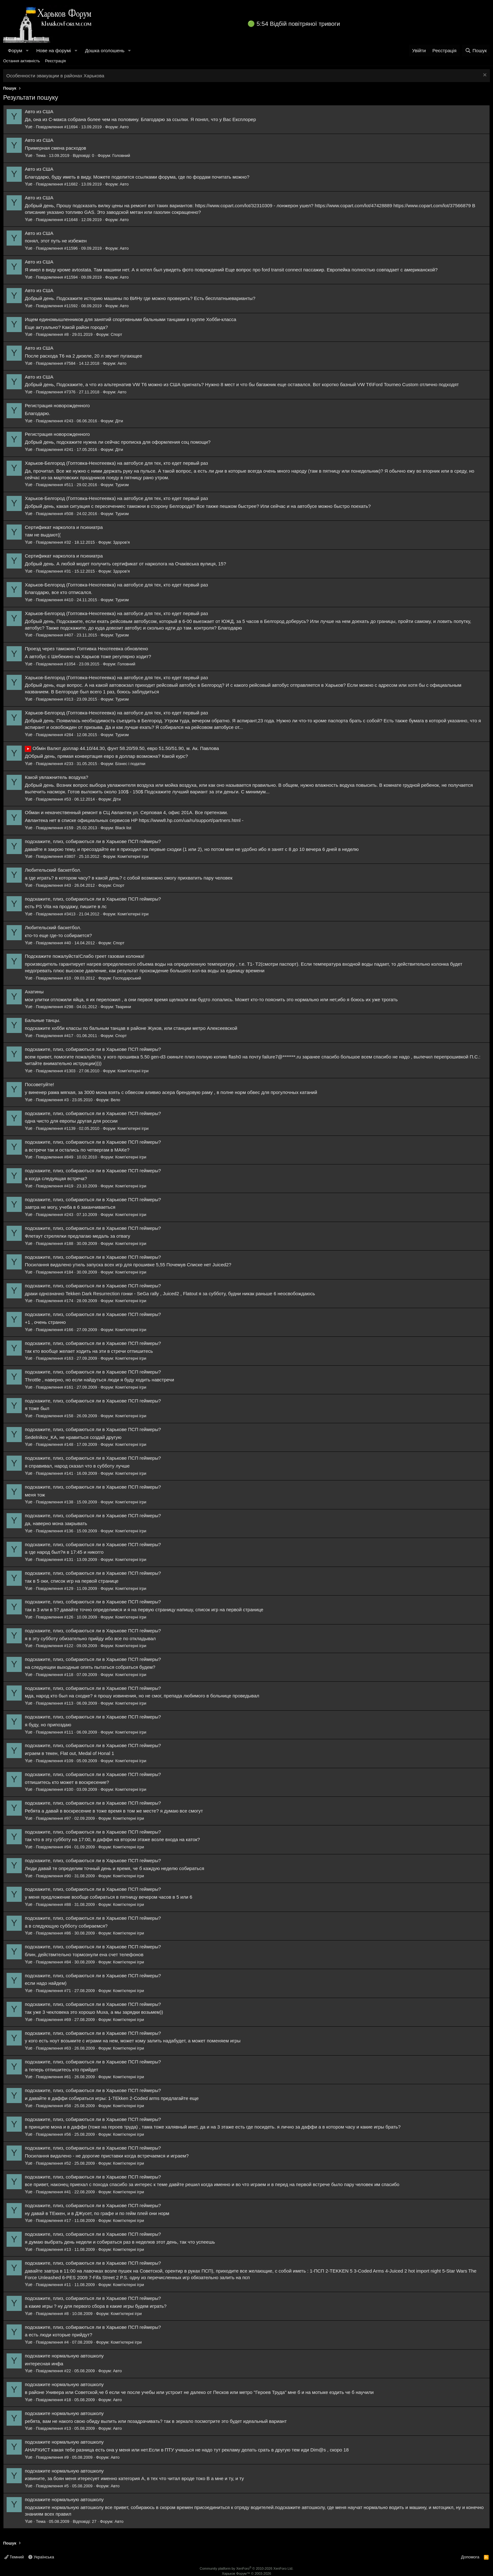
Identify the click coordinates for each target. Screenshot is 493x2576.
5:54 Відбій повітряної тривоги (298, 23)
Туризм (122, 484)
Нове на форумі (53, 50)
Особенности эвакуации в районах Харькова (55, 75)
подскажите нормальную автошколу (64, 2355)
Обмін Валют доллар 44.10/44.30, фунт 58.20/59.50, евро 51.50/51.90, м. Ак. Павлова (122, 748)
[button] (27, 50)
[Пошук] (476, 50)
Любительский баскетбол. (53, 870)
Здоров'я (121, 542)
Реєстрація (55, 60)
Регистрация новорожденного (57, 405)
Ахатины (34, 991)
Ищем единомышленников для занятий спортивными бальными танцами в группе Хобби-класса (130, 319)
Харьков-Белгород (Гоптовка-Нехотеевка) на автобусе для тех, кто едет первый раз (116, 463)
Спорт (116, 334)
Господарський (127, 978)
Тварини (123, 1006)
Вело (115, 1099)
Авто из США (39, 111)
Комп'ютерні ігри (133, 856)
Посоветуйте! (39, 1084)
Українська (41, 2557)
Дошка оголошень (104, 50)
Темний (14, 2557)
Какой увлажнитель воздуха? (56, 777)
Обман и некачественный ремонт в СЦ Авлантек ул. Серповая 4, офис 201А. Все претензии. (126, 812)
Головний (121, 155)
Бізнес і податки (130, 763)
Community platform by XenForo (246, 2568)
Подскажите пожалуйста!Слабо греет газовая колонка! (84, 956)
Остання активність (21, 60)
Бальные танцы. (42, 1020)
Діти (119, 421)
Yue (28, 126)
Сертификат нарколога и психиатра (64, 527)
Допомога (470, 2557)
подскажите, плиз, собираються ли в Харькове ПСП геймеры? (93, 841)
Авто (124, 127)
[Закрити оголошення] (484, 75)
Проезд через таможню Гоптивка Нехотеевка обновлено (86, 648)
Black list (123, 827)
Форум (15, 50)
